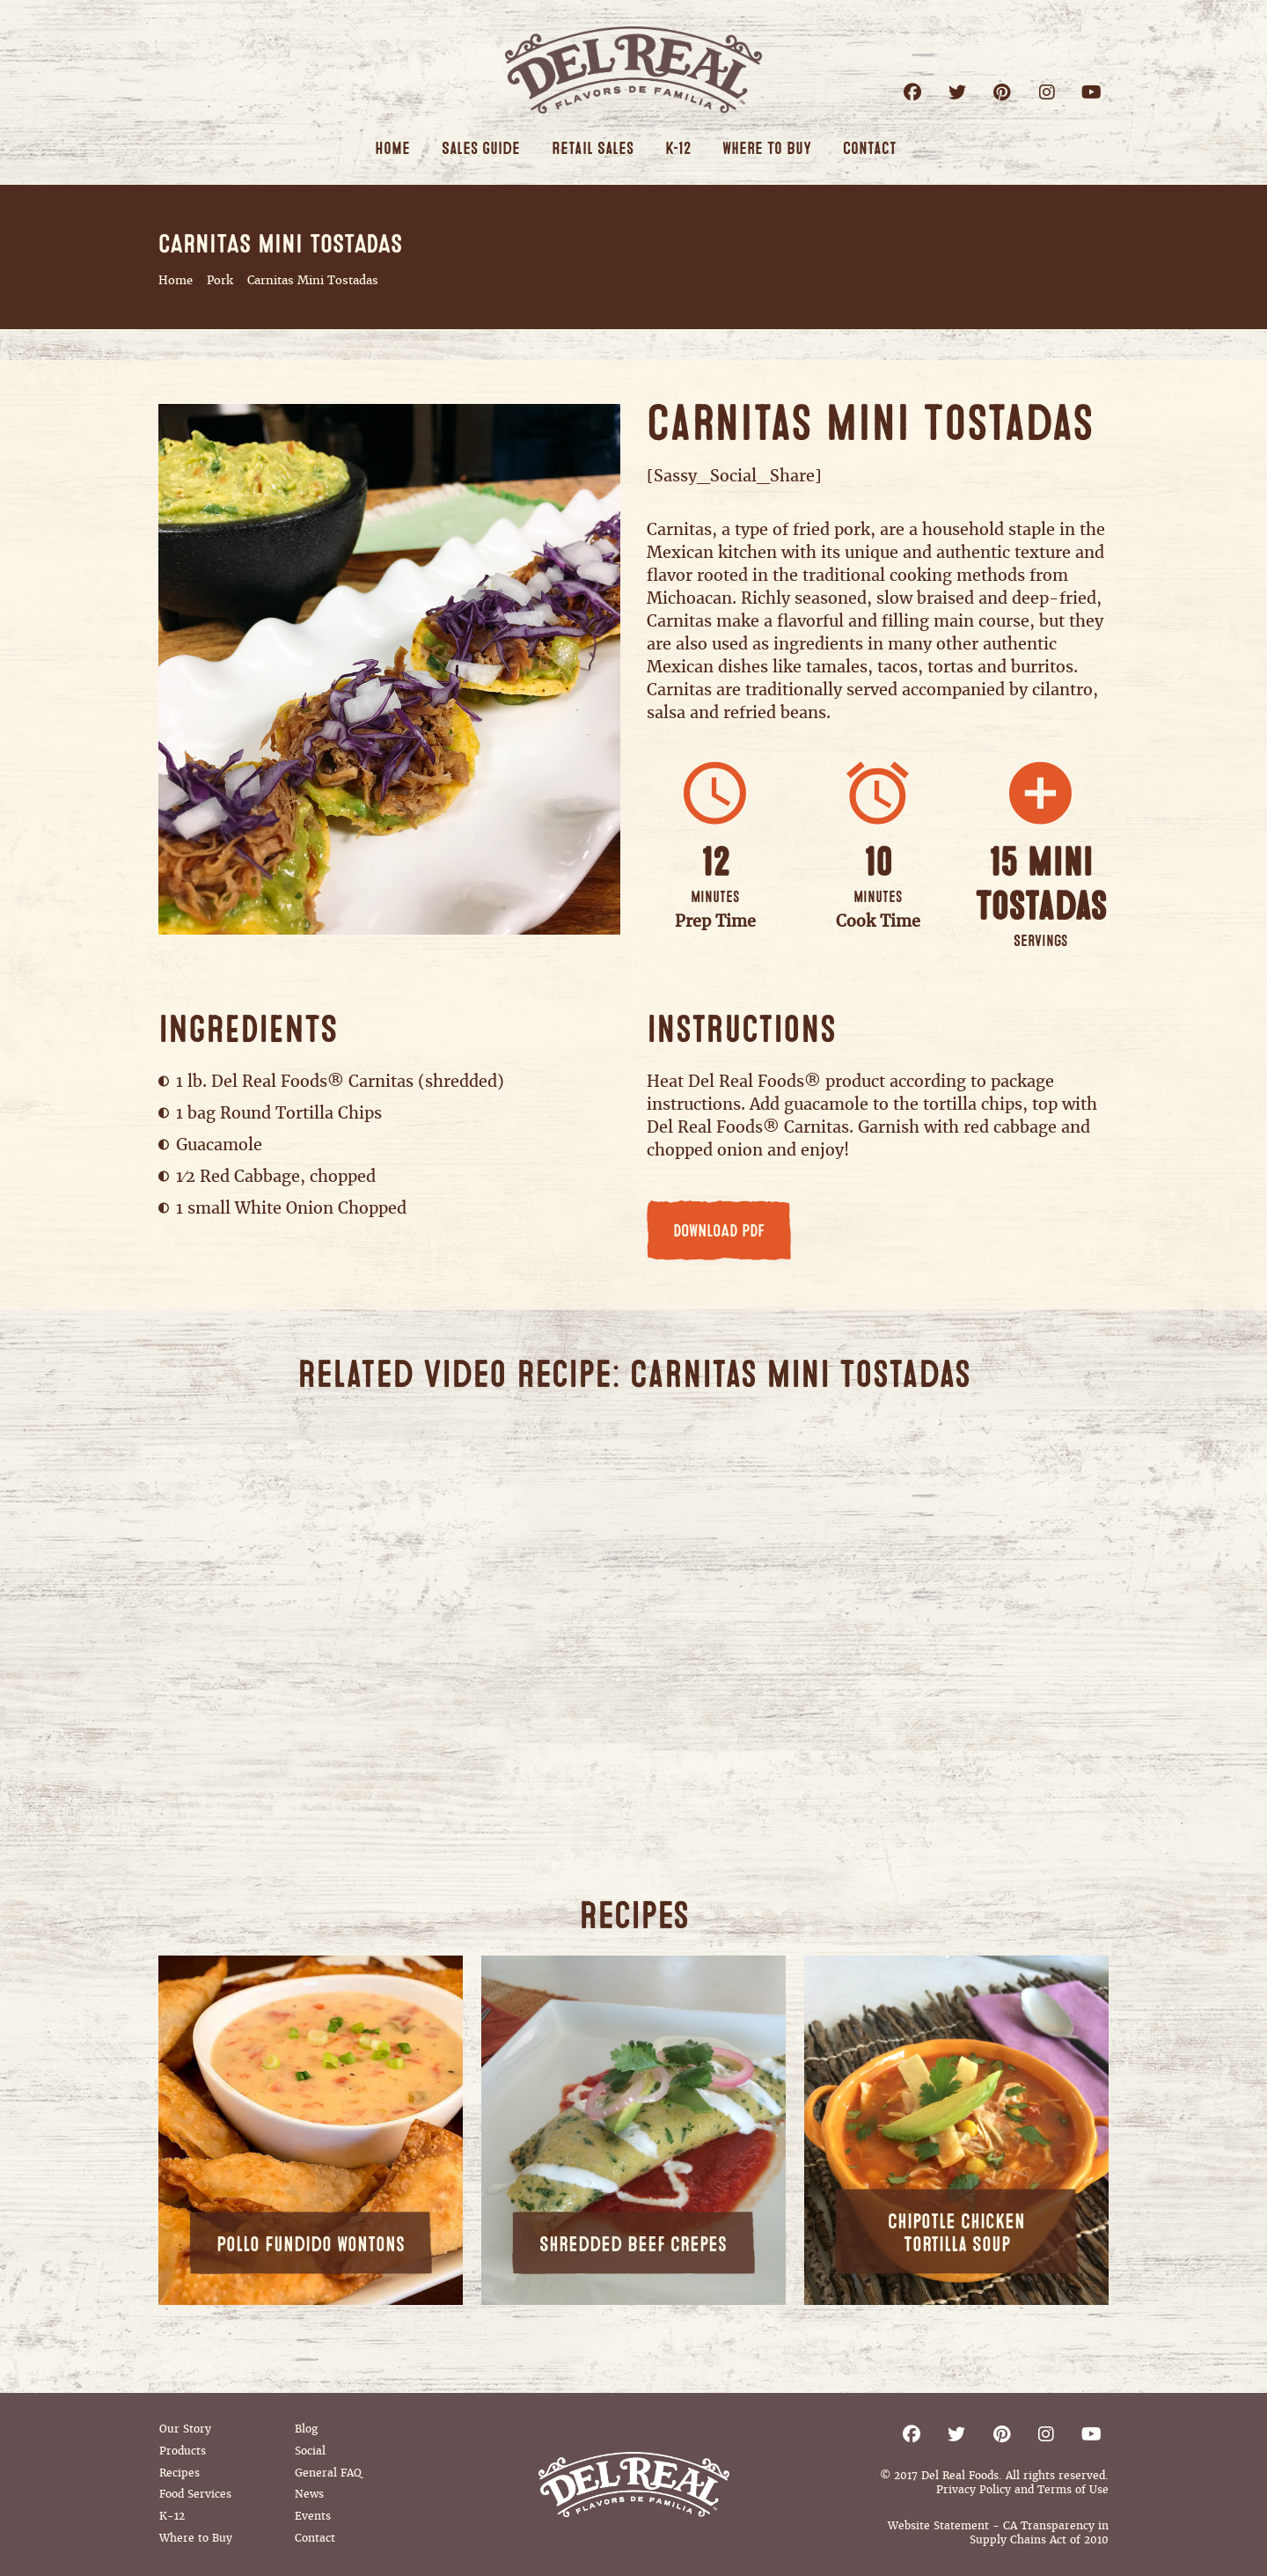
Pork (220, 280)
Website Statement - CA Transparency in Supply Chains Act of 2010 (998, 2533)
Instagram (1046, 92)
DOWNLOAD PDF (719, 1231)
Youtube (1091, 92)
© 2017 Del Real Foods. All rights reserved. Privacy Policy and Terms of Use (994, 2483)
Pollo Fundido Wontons (310, 2244)
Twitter (957, 92)
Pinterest (1002, 92)
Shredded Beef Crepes (633, 2244)
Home (175, 280)
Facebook (912, 92)
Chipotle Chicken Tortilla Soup (956, 2233)
